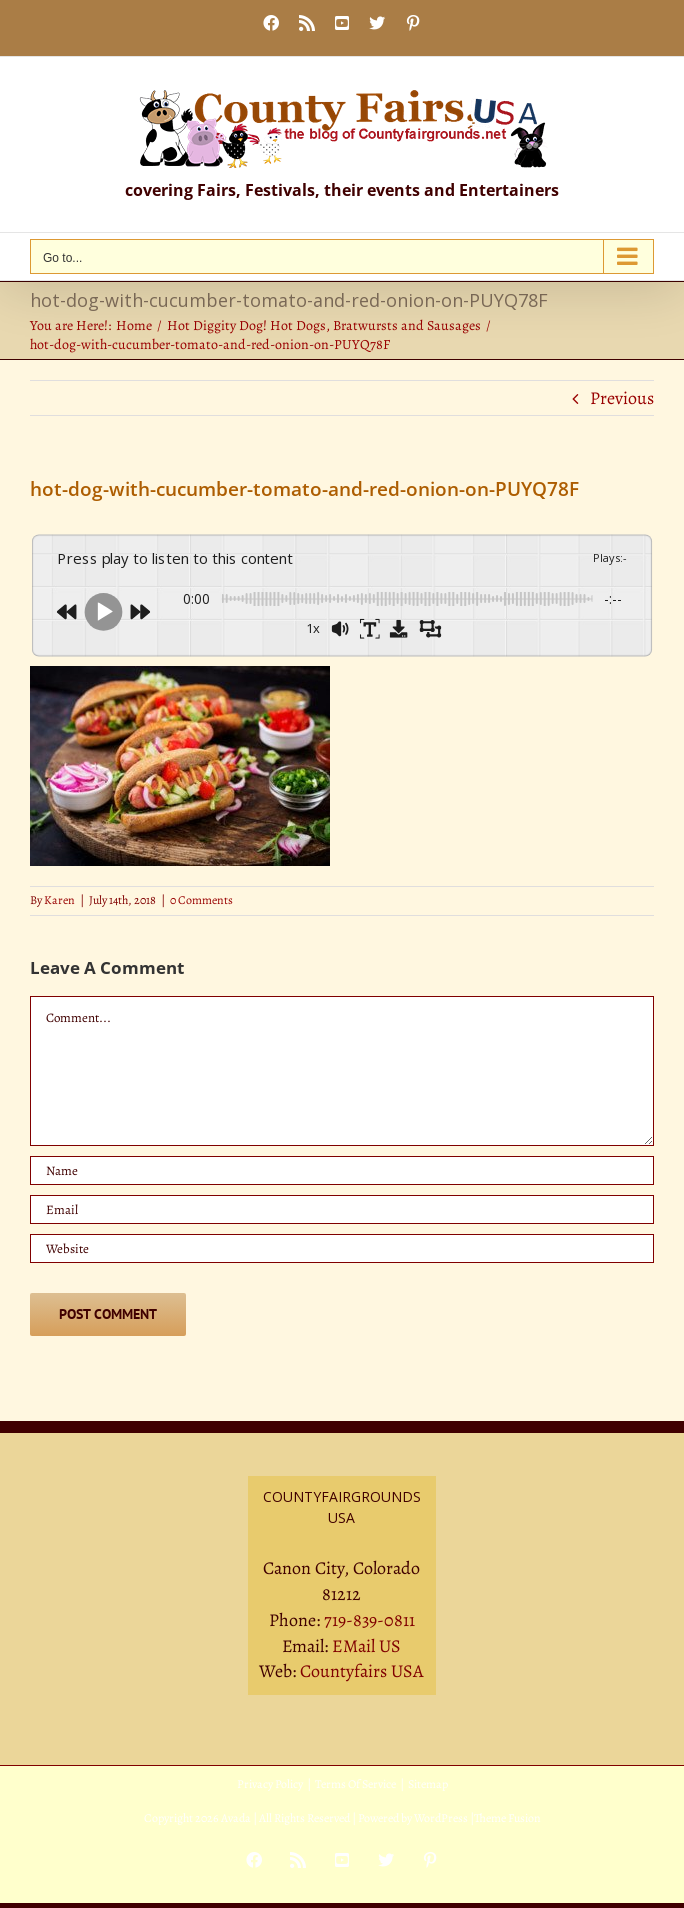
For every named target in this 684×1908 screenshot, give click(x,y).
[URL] (342, 1248)
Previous (622, 398)
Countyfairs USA (362, 1671)
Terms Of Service (355, 1784)
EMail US (366, 1646)
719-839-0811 (369, 1620)
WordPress (441, 1818)
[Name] (342, 1170)
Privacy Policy (270, 1784)
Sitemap (428, 1784)
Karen (59, 900)
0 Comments (201, 900)
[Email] (342, 1209)
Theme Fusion (507, 1818)
